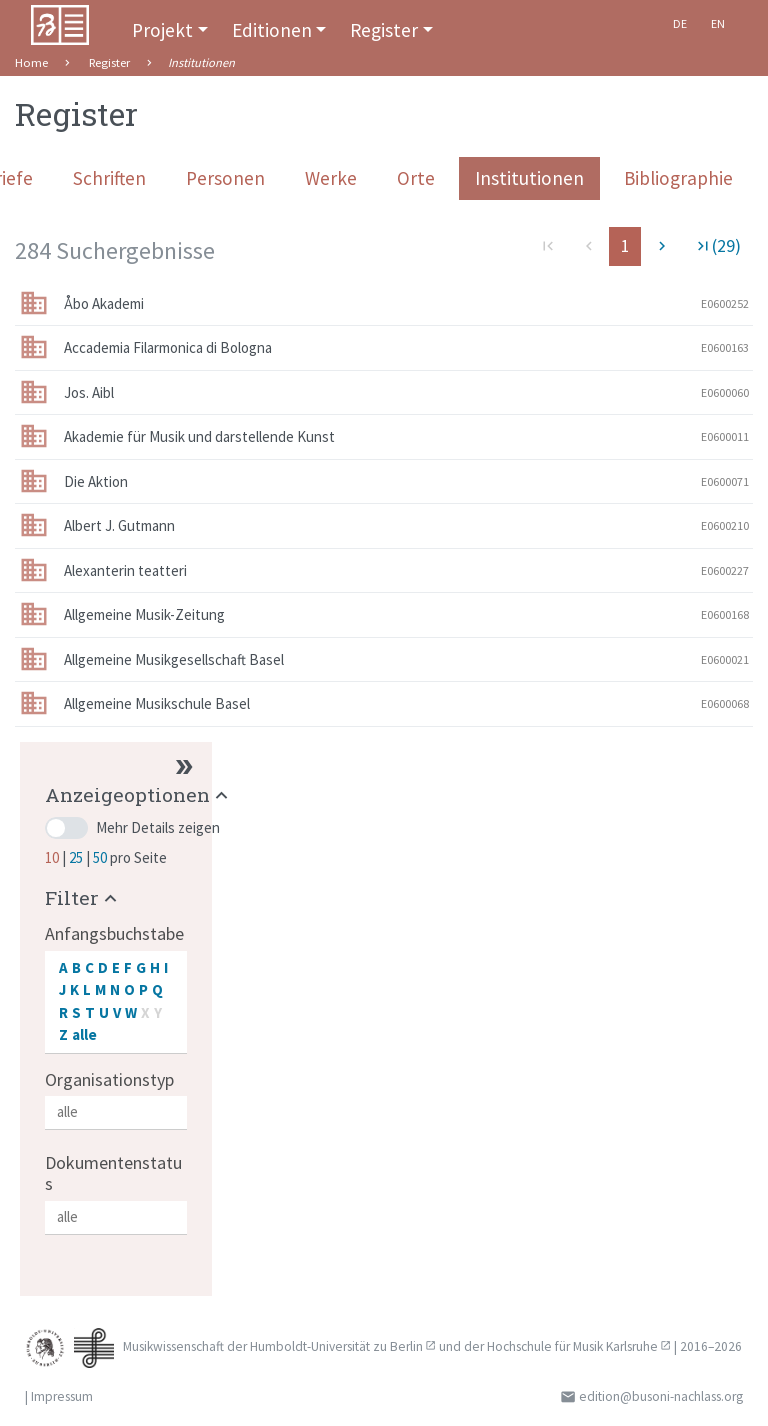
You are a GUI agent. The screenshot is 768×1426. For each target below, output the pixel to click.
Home (31, 62)
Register (384, 30)
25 (77, 857)
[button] (139, 794)
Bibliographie (678, 178)
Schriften (109, 178)
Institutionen (529, 178)
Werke (331, 178)
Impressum (62, 1396)
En (718, 23)
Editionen (272, 30)
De (680, 23)
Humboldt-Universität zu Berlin (336, 1346)
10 (53, 857)
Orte (416, 178)
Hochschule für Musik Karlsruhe (572, 1346)
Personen (225, 178)
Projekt (162, 30)
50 (101, 857)
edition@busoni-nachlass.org (661, 1396)
